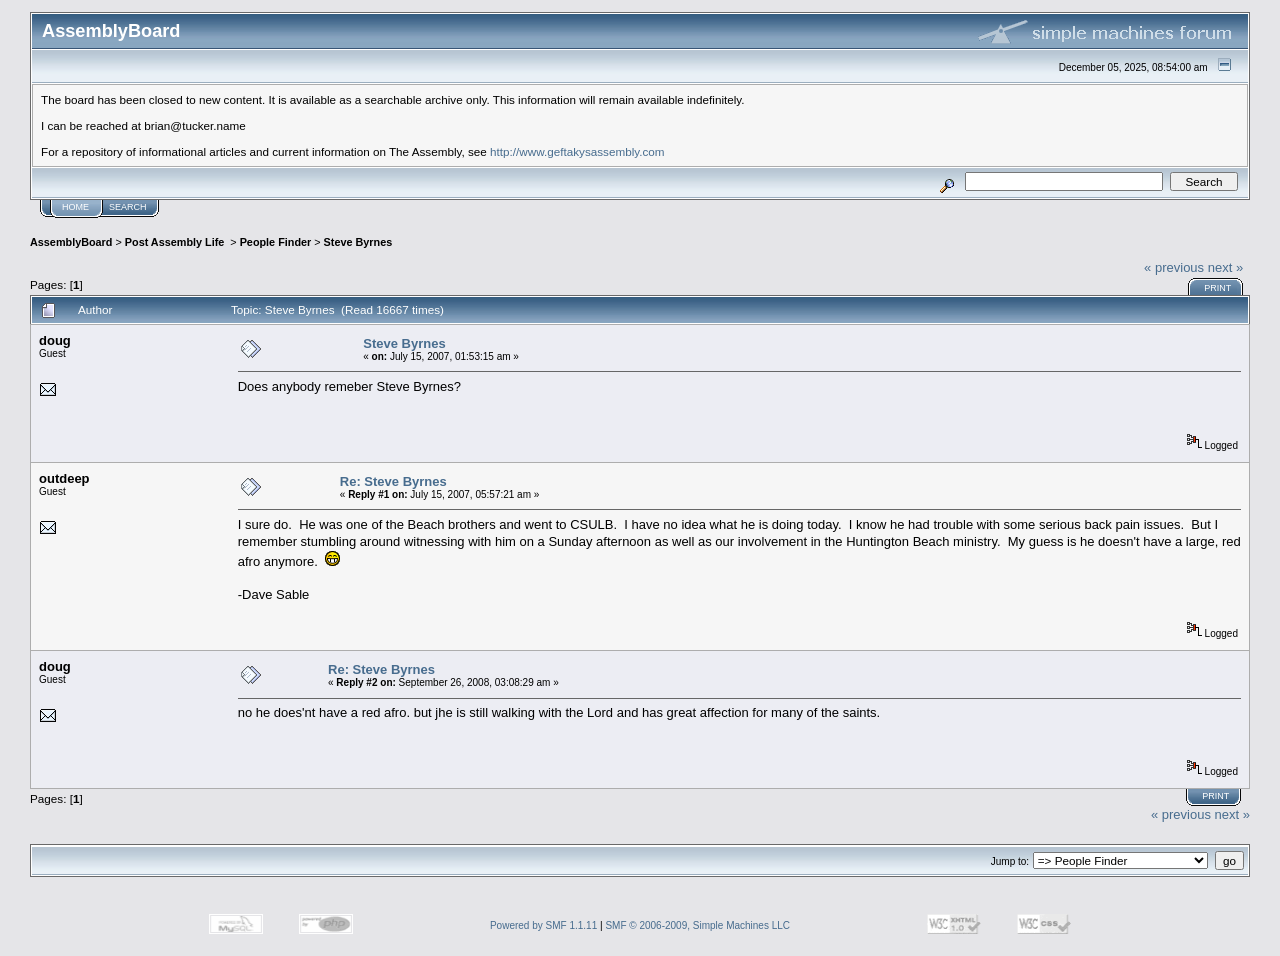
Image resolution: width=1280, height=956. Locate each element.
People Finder (276, 242)
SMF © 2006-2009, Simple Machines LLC (697, 925)
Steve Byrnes (358, 242)
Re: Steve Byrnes (393, 481)
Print (1217, 288)
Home (75, 207)
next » (1225, 267)
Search (128, 207)
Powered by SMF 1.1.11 (543, 925)
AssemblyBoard (71, 242)
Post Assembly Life (176, 242)
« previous (1174, 267)
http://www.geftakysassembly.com (577, 151)
